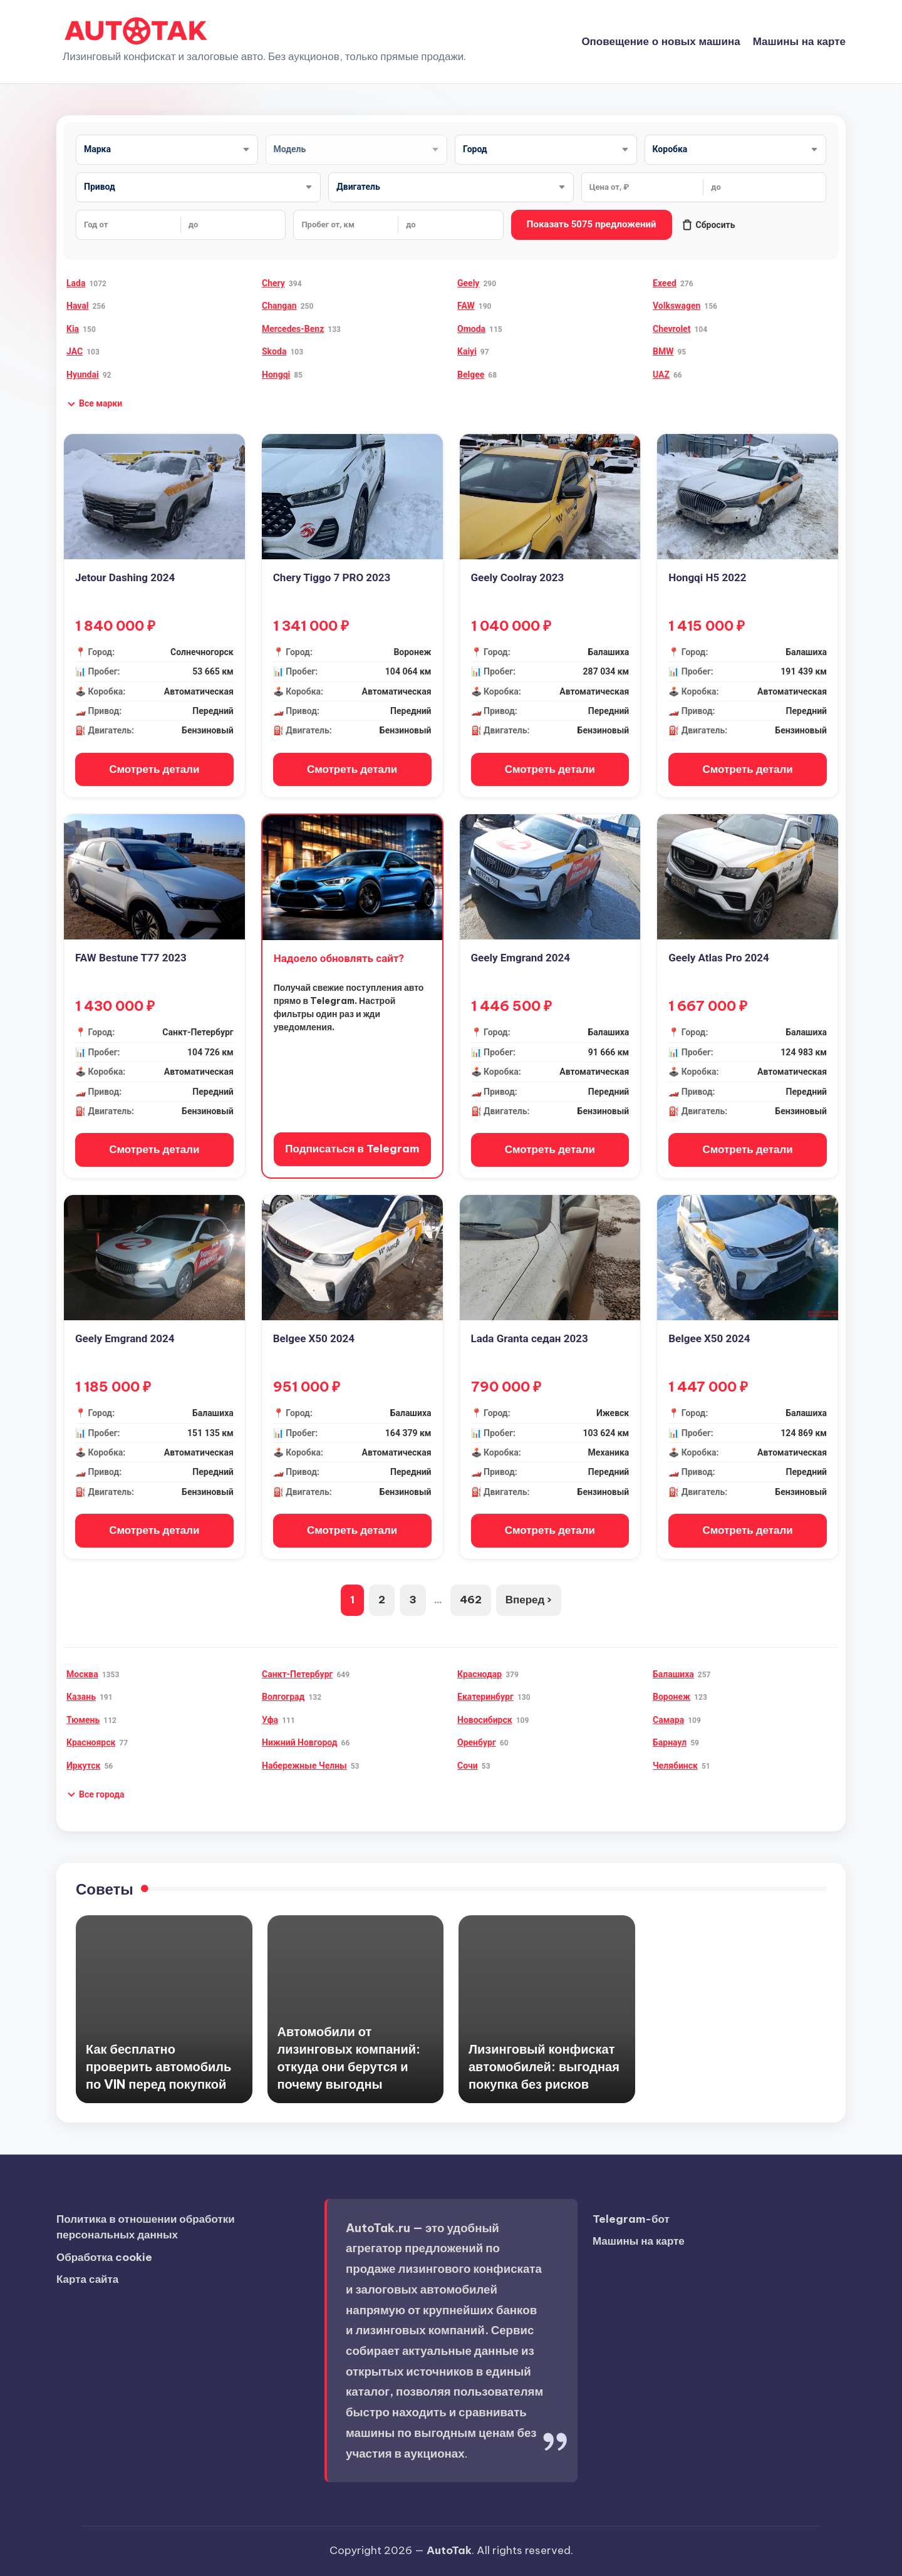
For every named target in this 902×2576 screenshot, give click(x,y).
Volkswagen (676, 306)
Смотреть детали (154, 769)
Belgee (470, 375)
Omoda (471, 329)
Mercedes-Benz (293, 329)
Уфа (270, 1720)
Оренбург (476, 1742)
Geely (468, 283)
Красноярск (90, 1742)
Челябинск (675, 1766)
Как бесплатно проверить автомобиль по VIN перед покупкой (158, 2066)
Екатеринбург (485, 1697)
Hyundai (82, 375)
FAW (466, 306)
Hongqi (276, 375)
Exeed (664, 283)
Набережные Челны (304, 1766)
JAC (74, 351)
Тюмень (83, 1720)
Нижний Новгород (300, 1742)
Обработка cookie (104, 2257)
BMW (663, 351)
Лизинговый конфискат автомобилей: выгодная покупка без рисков (544, 2066)
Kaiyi (467, 351)
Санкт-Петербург (297, 1674)
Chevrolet (671, 329)
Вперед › (528, 1599)
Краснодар (479, 1674)
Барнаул (670, 1742)
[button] (94, 403)
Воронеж (671, 1697)
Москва (82, 1674)
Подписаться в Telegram (352, 1149)
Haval (77, 306)
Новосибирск (484, 1720)
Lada (75, 283)
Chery (273, 283)
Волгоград (283, 1697)
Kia (72, 329)
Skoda (274, 351)
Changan (279, 306)
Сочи (467, 1766)
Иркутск (83, 1766)
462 (471, 1599)
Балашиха (673, 1674)
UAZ (661, 375)
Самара (668, 1720)
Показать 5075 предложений (591, 224)
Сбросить (708, 224)
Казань (81, 1697)
